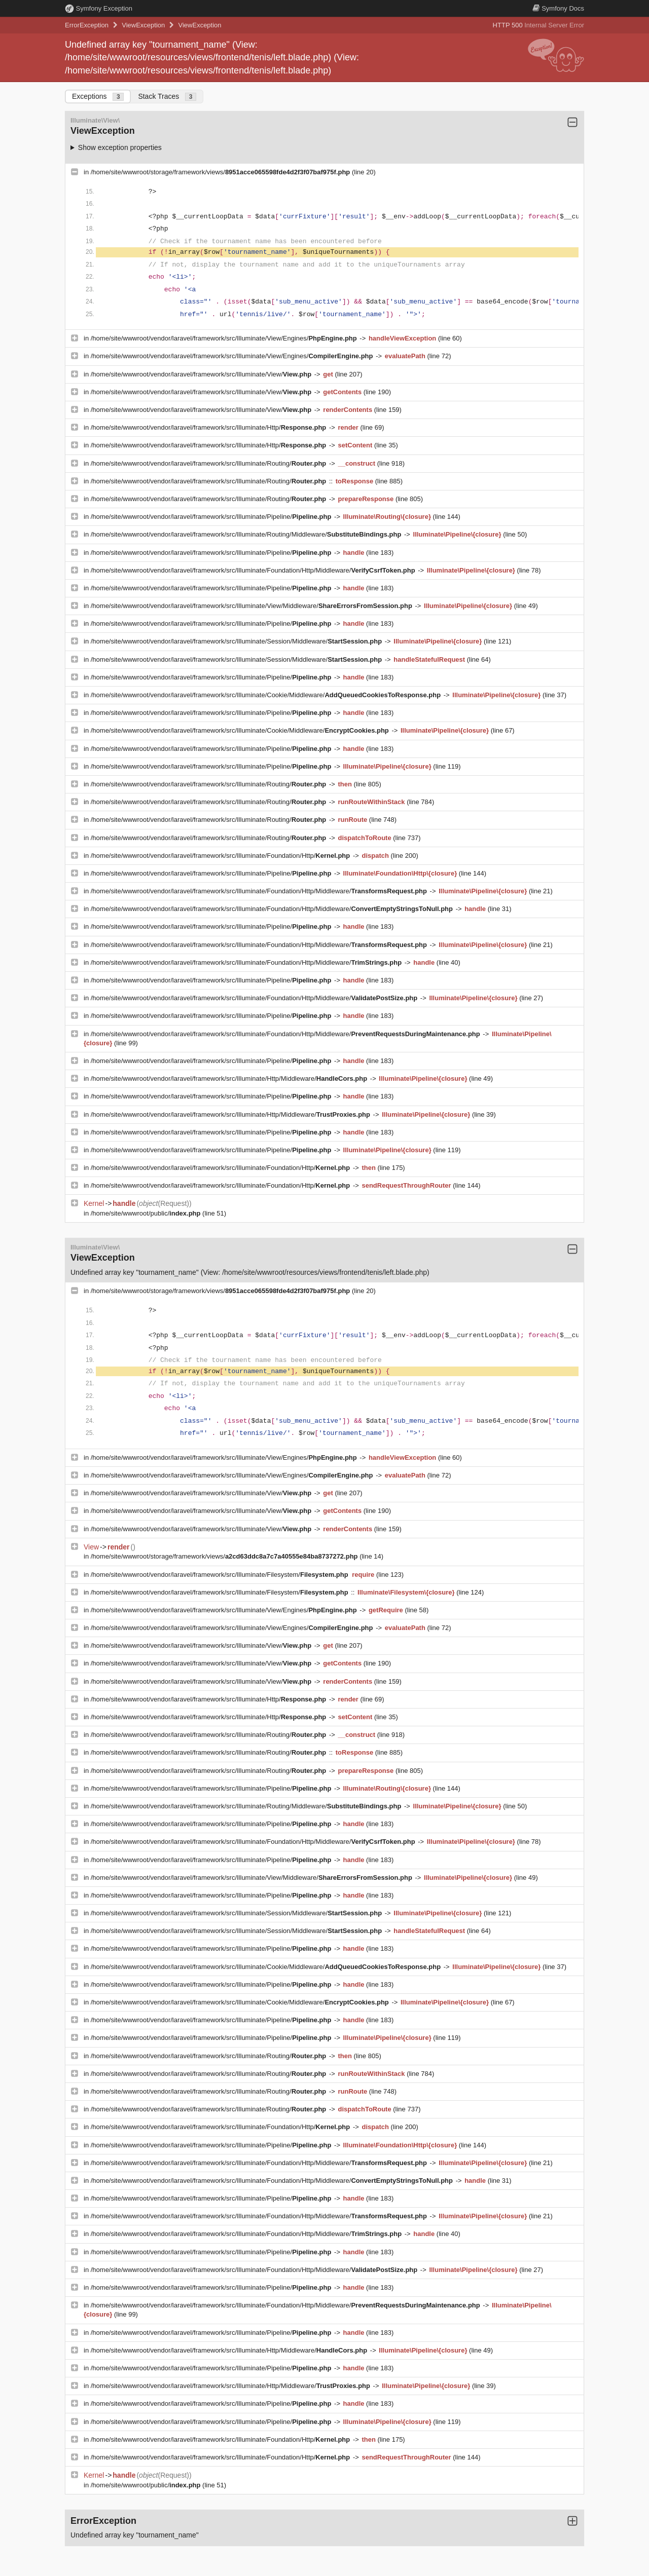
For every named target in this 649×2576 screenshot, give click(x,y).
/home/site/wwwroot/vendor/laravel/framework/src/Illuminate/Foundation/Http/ (221, 855)
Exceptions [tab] (98, 96)
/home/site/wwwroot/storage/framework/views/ (221, 172)
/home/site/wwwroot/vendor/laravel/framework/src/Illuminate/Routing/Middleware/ (247, 534)
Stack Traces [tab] (167, 96)
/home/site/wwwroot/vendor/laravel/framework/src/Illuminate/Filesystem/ (220, 1574)
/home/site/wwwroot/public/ (146, 1213)
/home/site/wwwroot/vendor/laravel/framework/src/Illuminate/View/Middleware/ (252, 606)
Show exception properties (120, 147)
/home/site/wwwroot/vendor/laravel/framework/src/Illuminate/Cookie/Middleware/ (267, 695)
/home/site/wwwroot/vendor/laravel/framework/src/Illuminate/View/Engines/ (225, 338)
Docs (558, 8)
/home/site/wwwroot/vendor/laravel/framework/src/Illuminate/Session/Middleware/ (237, 641)
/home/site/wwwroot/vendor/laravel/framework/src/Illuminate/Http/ (209, 427)
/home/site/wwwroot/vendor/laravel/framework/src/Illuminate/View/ (202, 374)
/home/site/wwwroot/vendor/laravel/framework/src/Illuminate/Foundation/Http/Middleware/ (254, 570)
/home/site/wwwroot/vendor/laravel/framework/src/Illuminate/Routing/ (209, 463)
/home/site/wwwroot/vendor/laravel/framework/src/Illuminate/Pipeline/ (212, 516)
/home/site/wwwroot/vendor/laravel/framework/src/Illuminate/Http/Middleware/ (230, 1078)
